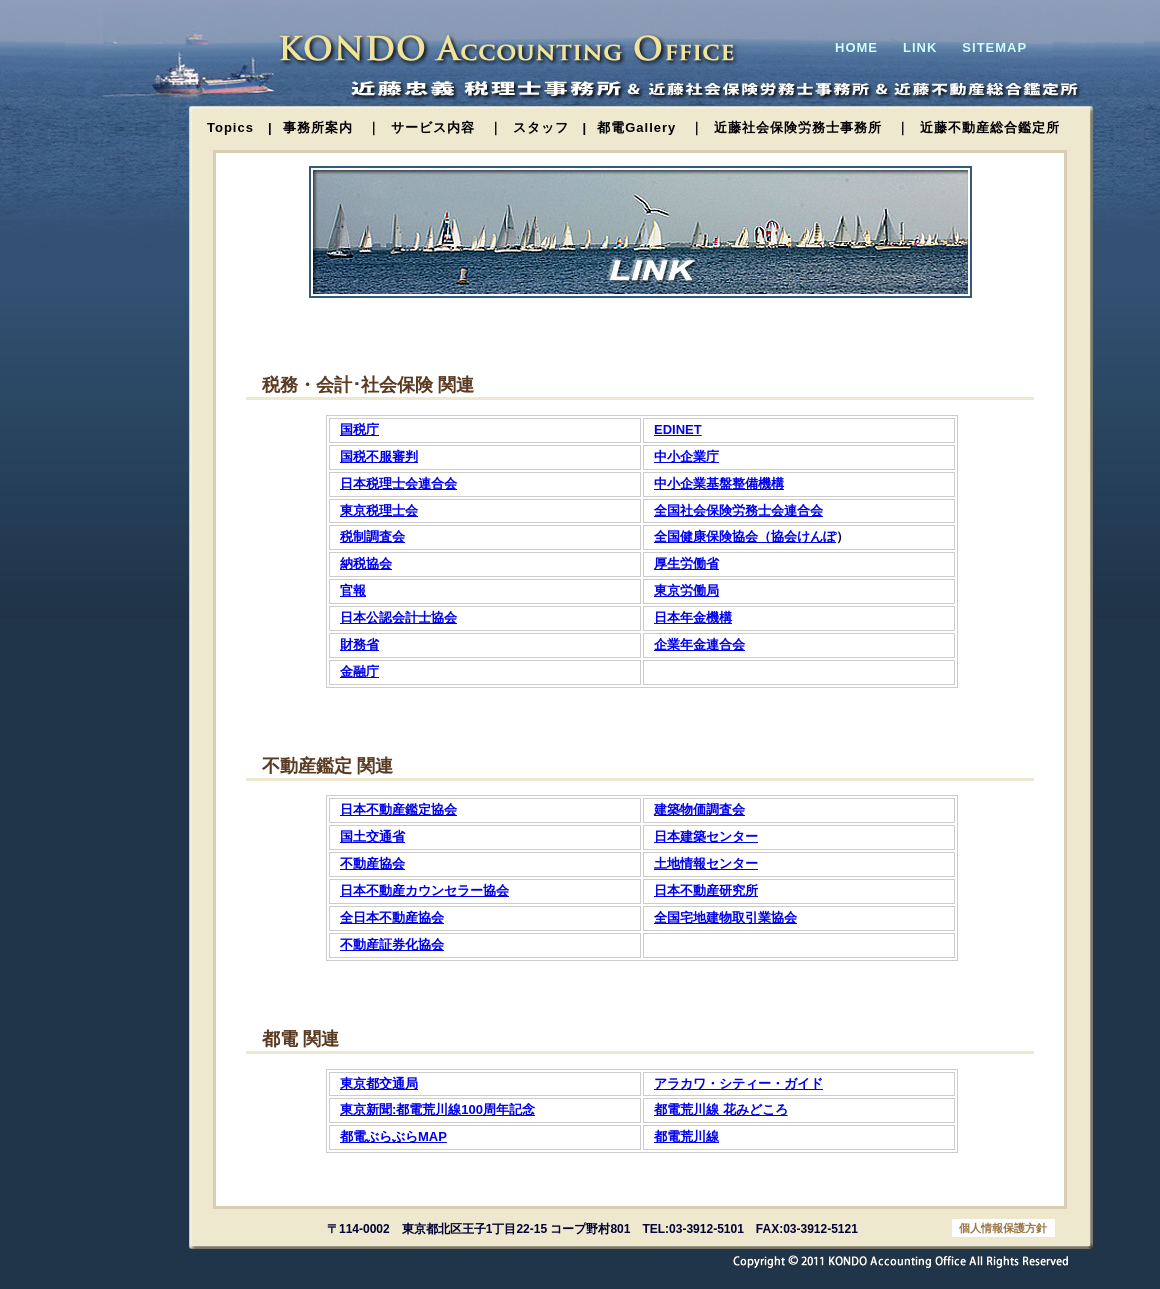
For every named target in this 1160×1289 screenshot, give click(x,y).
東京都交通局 (379, 1083)
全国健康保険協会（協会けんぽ (745, 536)
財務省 (359, 644)
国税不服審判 (379, 456)
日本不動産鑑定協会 (398, 809)
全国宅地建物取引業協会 (725, 917)
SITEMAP (994, 47)
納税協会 (366, 563)
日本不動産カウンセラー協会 (424, 890)
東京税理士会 (379, 510)
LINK (920, 47)
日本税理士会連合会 (398, 483)
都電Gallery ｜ (650, 127)
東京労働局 (686, 590)
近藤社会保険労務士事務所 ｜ (812, 127)
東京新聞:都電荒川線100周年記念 (437, 1109)
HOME (856, 47)
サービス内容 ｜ (447, 127)
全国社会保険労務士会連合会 (738, 510)
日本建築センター (706, 836)
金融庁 (359, 671)
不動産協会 (372, 863)
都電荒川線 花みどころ (721, 1109)
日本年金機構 (693, 617)
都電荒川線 (686, 1136)
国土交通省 (372, 836)
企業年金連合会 (699, 644)
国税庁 (359, 429)
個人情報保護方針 (1003, 1228)
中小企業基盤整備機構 (719, 483)
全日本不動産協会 (392, 917)
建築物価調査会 (699, 809)
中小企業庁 (686, 456)
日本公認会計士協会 (398, 617)
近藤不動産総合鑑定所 (990, 127)
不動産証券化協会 (392, 944)
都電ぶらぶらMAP (393, 1136)
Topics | (240, 127)
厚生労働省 (686, 563)
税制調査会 (372, 536)
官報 (353, 590)
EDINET (678, 429)
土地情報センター (706, 863)
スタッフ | (550, 127)
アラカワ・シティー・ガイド (738, 1083)
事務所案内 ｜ (332, 127)
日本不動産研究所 (706, 890)
